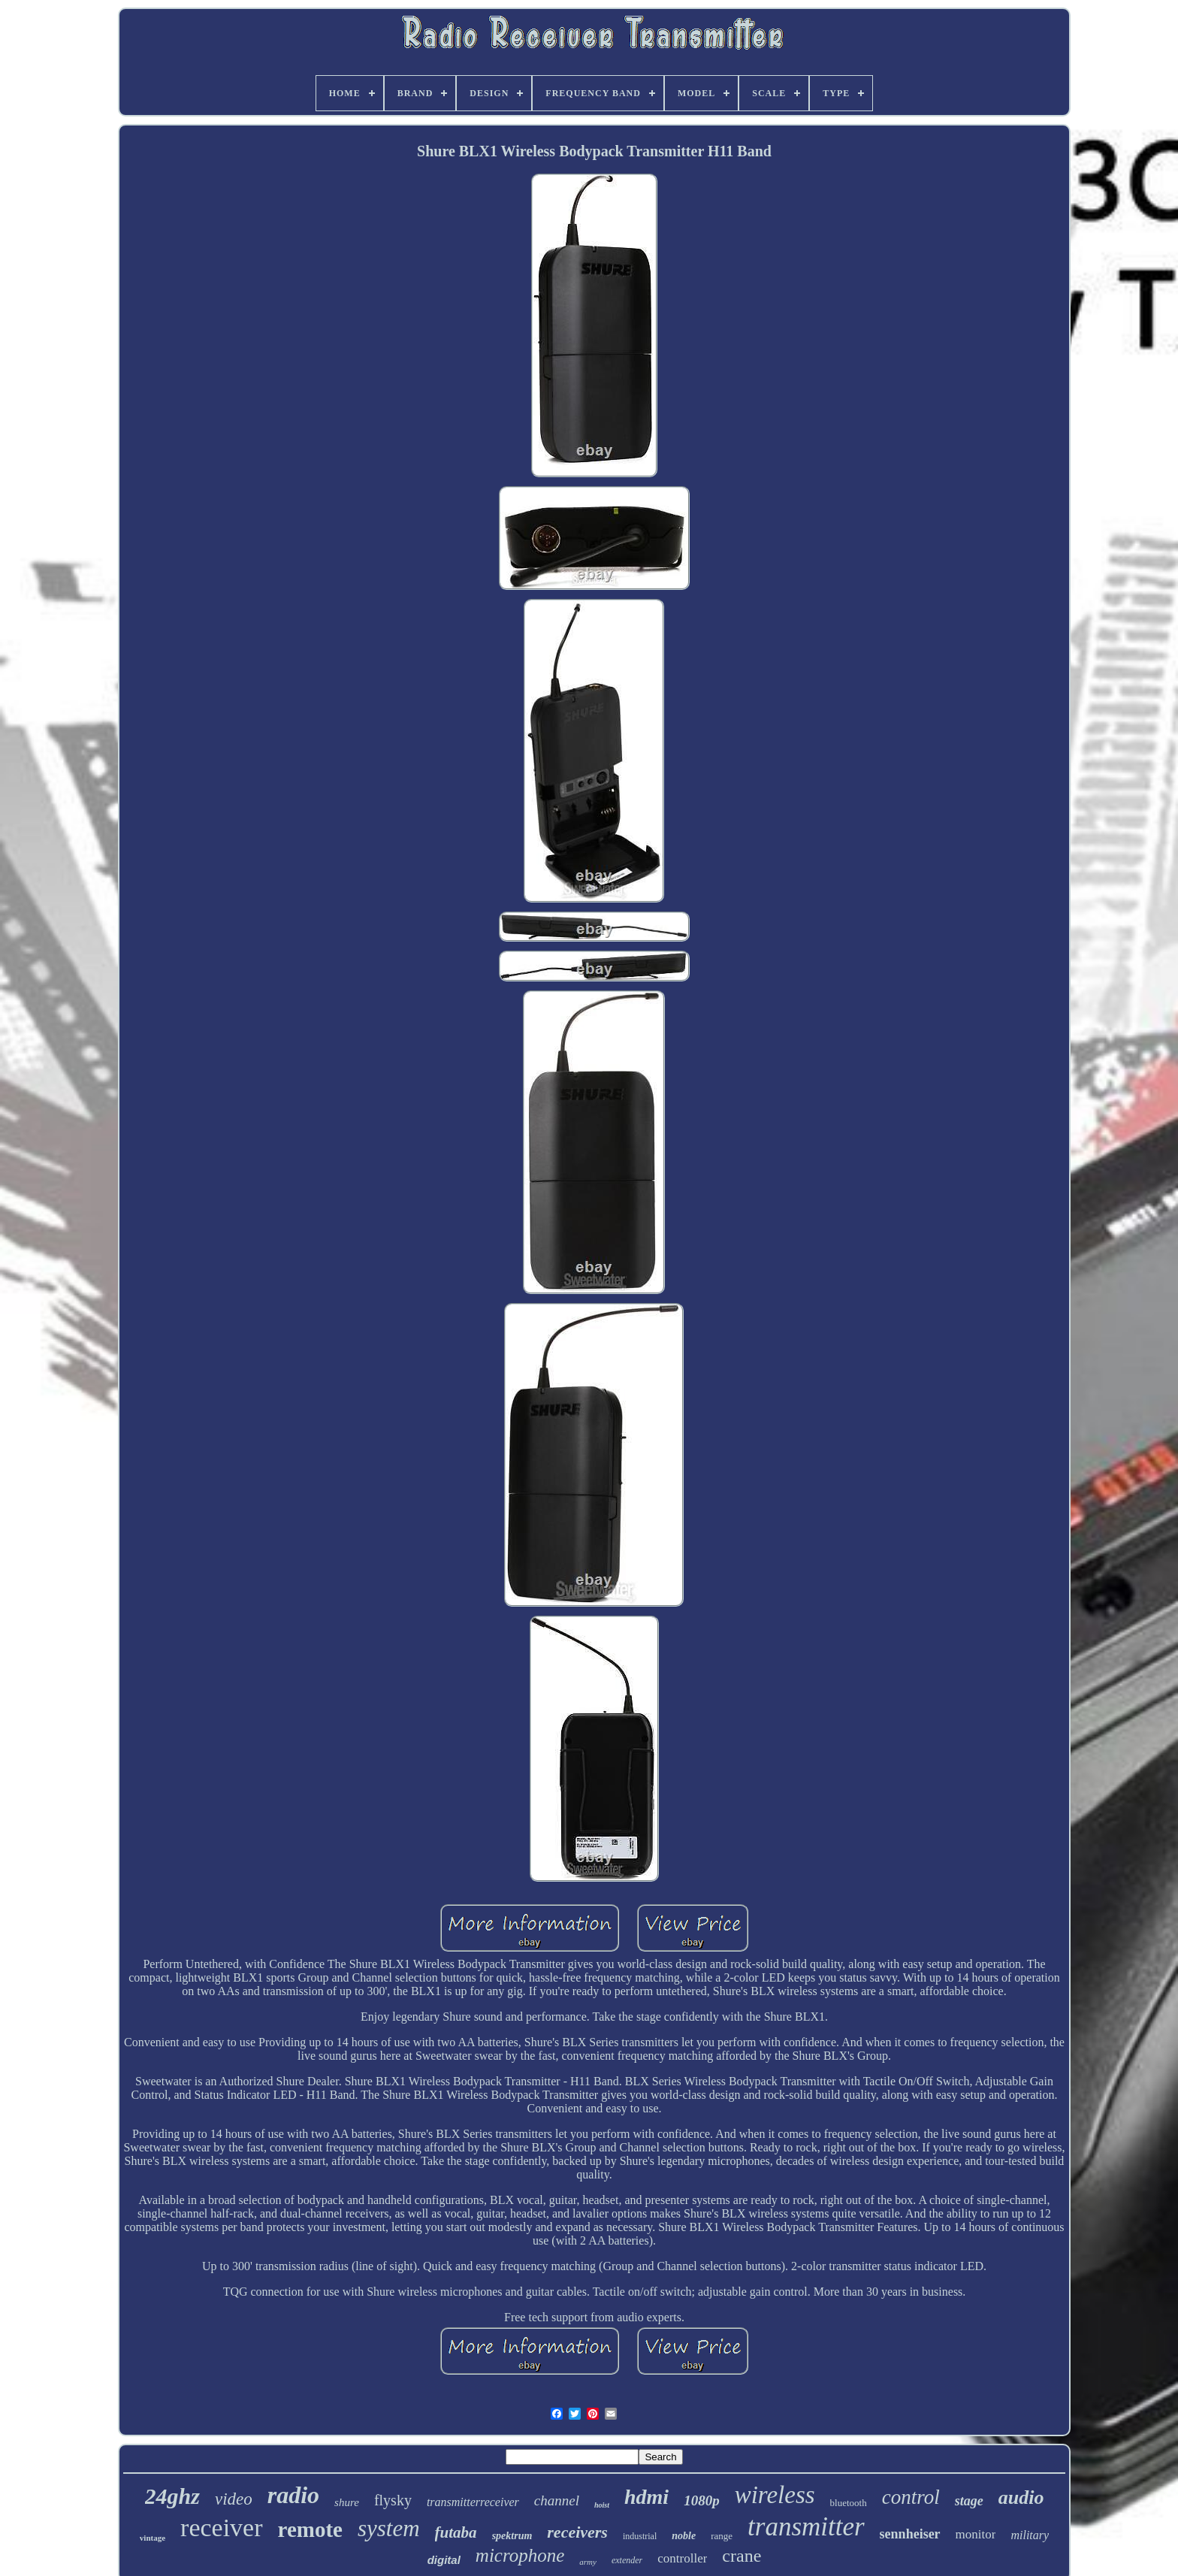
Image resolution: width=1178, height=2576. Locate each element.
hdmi (646, 2496)
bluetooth (848, 2502)
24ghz (172, 2496)
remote (310, 2529)
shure (346, 2502)
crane (741, 2555)
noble (684, 2535)
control (911, 2497)
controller (682, 2558)
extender (627, 2560)
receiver (221, 2527)
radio (293, 2494)
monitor (976, 2534)
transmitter (806, 2526)
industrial (640, 2536)
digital (444, 2559)
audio (1021, 2497)
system (389, 2528)
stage (969, 2500)
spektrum (512, 2535)
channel (556, 2500)
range (721, 2535)
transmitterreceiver (473, 2502)
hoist (601, 2505)
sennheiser (910, 2533)
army (588, 2561)
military (1029, 2535)
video (233, 2499)
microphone (520, 2555)
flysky (393, 2500)
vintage (152, 2537)
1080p (702, 2500)
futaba (456, 2532)
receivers (577, 2532)
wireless (775, 2494)
